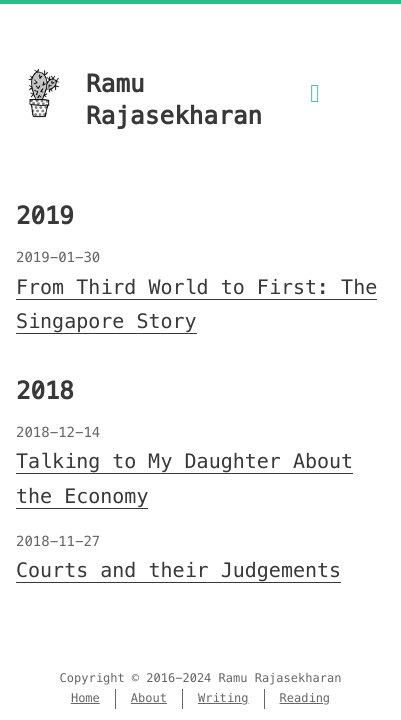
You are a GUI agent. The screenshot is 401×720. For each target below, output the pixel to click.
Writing (223, 698)
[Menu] (315, 105)
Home (85, 698)
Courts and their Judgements (178, 570)
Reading (305, 698)
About (149, 698)
